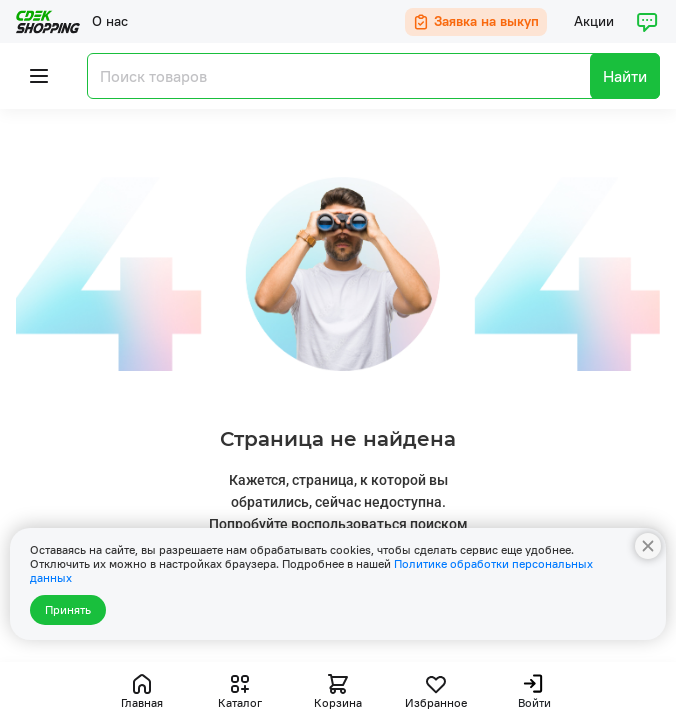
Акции (594, 21)
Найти (625, 76)
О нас (110, 21)
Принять (68, 609)
